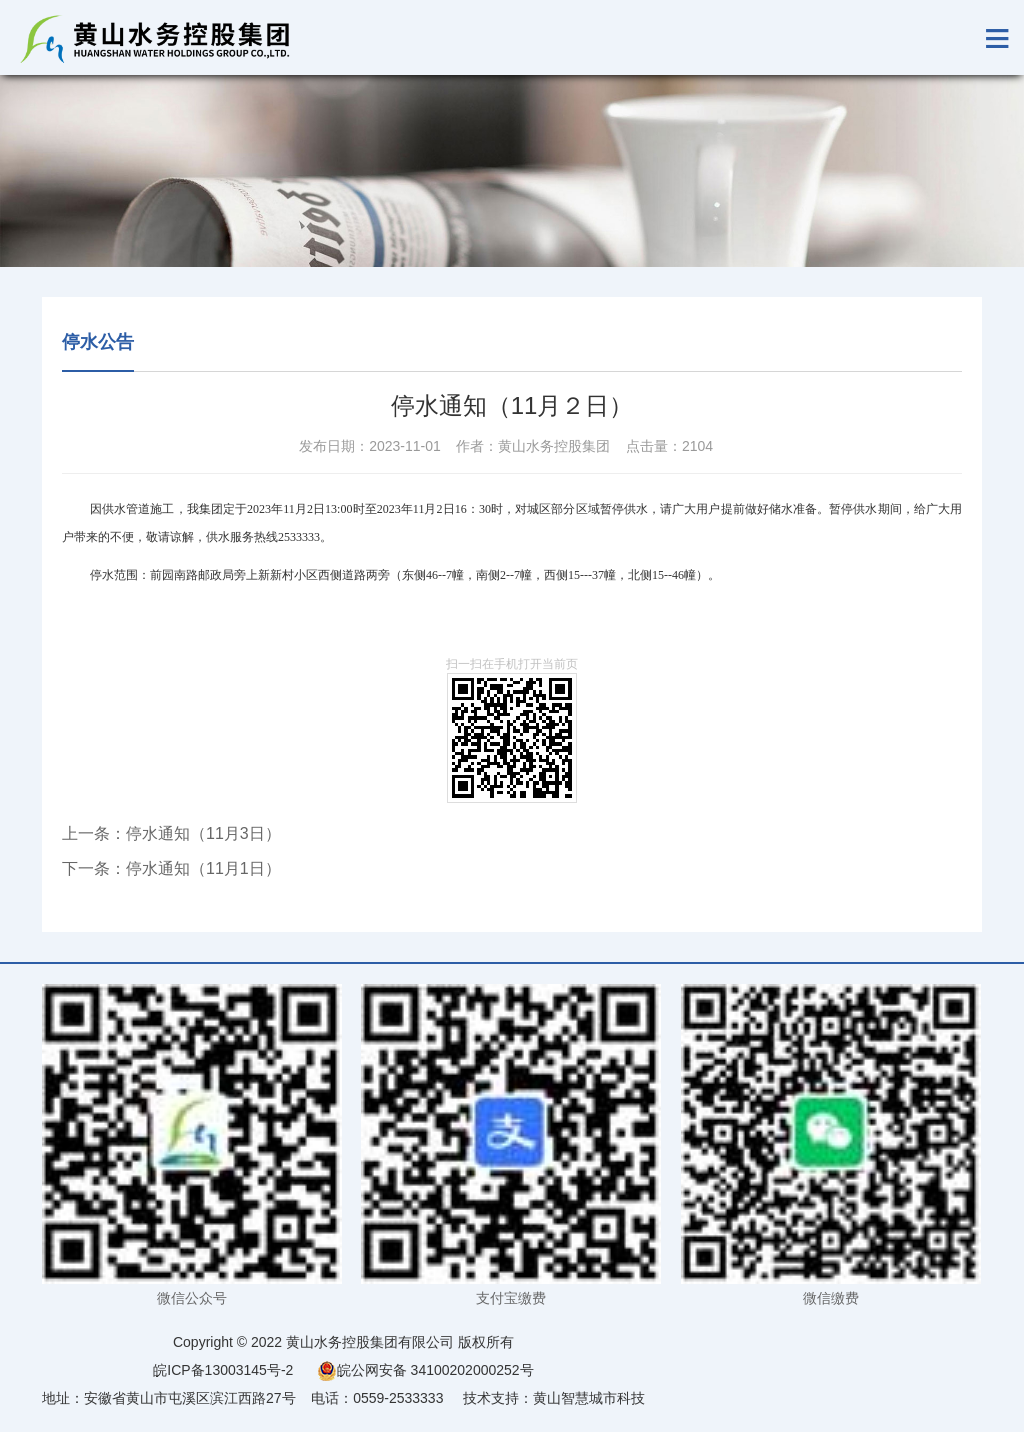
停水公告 (98, 342)
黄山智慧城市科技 (589, 1398)
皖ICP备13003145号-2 (223, 1370)
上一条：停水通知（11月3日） (171, 833)
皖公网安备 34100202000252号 (425, 1370)
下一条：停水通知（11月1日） (171, 868)
